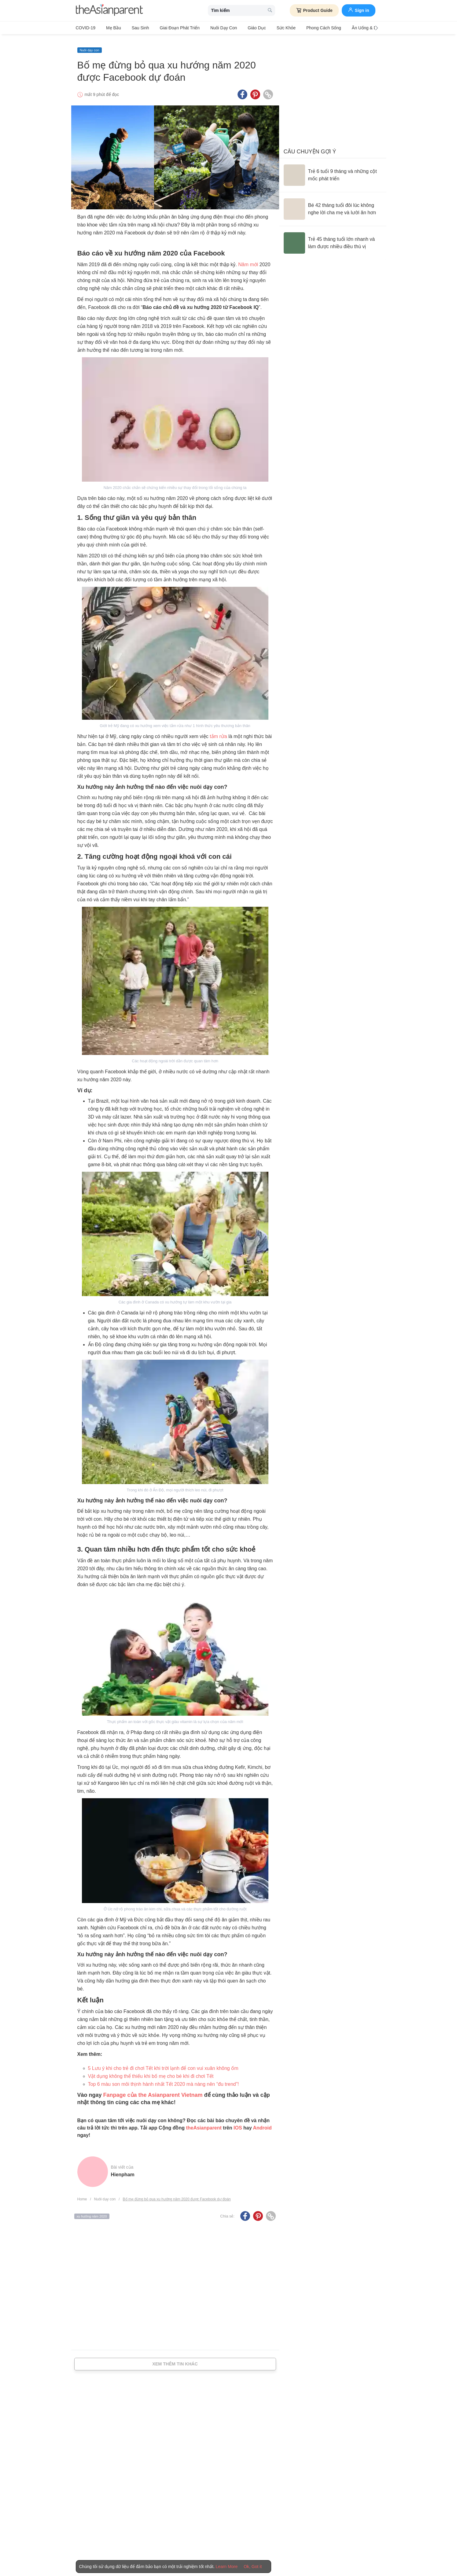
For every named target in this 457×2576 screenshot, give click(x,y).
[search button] (270, 10)
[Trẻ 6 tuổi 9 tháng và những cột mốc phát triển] (332, 170)
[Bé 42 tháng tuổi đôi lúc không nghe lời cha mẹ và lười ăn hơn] (332, 204)
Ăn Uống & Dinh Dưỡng (350, 27)
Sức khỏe (267, 27)
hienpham (123, 2169)
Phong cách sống (302, 27)
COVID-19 (86, 27)
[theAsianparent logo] (109, 10)
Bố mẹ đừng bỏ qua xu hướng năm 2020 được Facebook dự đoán (177, 2194)
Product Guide (314, 10)
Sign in (358, 10)
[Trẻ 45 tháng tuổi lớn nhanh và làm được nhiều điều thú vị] (332, 237)
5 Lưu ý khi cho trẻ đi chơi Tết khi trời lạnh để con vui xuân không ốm (163, 2063)
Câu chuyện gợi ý (310, 146)
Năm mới (248, 259)
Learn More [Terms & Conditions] (227, 2566)
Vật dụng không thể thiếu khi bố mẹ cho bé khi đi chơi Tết (151, 2071)
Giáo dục (241, 27)
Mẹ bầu (110, 27)
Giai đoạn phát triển (170, 27)
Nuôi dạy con (211, 27)
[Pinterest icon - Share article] (255, 89)
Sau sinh (134, 27)
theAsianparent (203, 2123)
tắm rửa (218, 731)
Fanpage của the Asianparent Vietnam (153, 2090)
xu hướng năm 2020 (92, 2211)
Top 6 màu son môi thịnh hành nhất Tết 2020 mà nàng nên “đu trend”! (163, 2079)
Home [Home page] (82, 2194)
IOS (238, 2123)
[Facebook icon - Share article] (242, 89)
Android (262, 2123)
